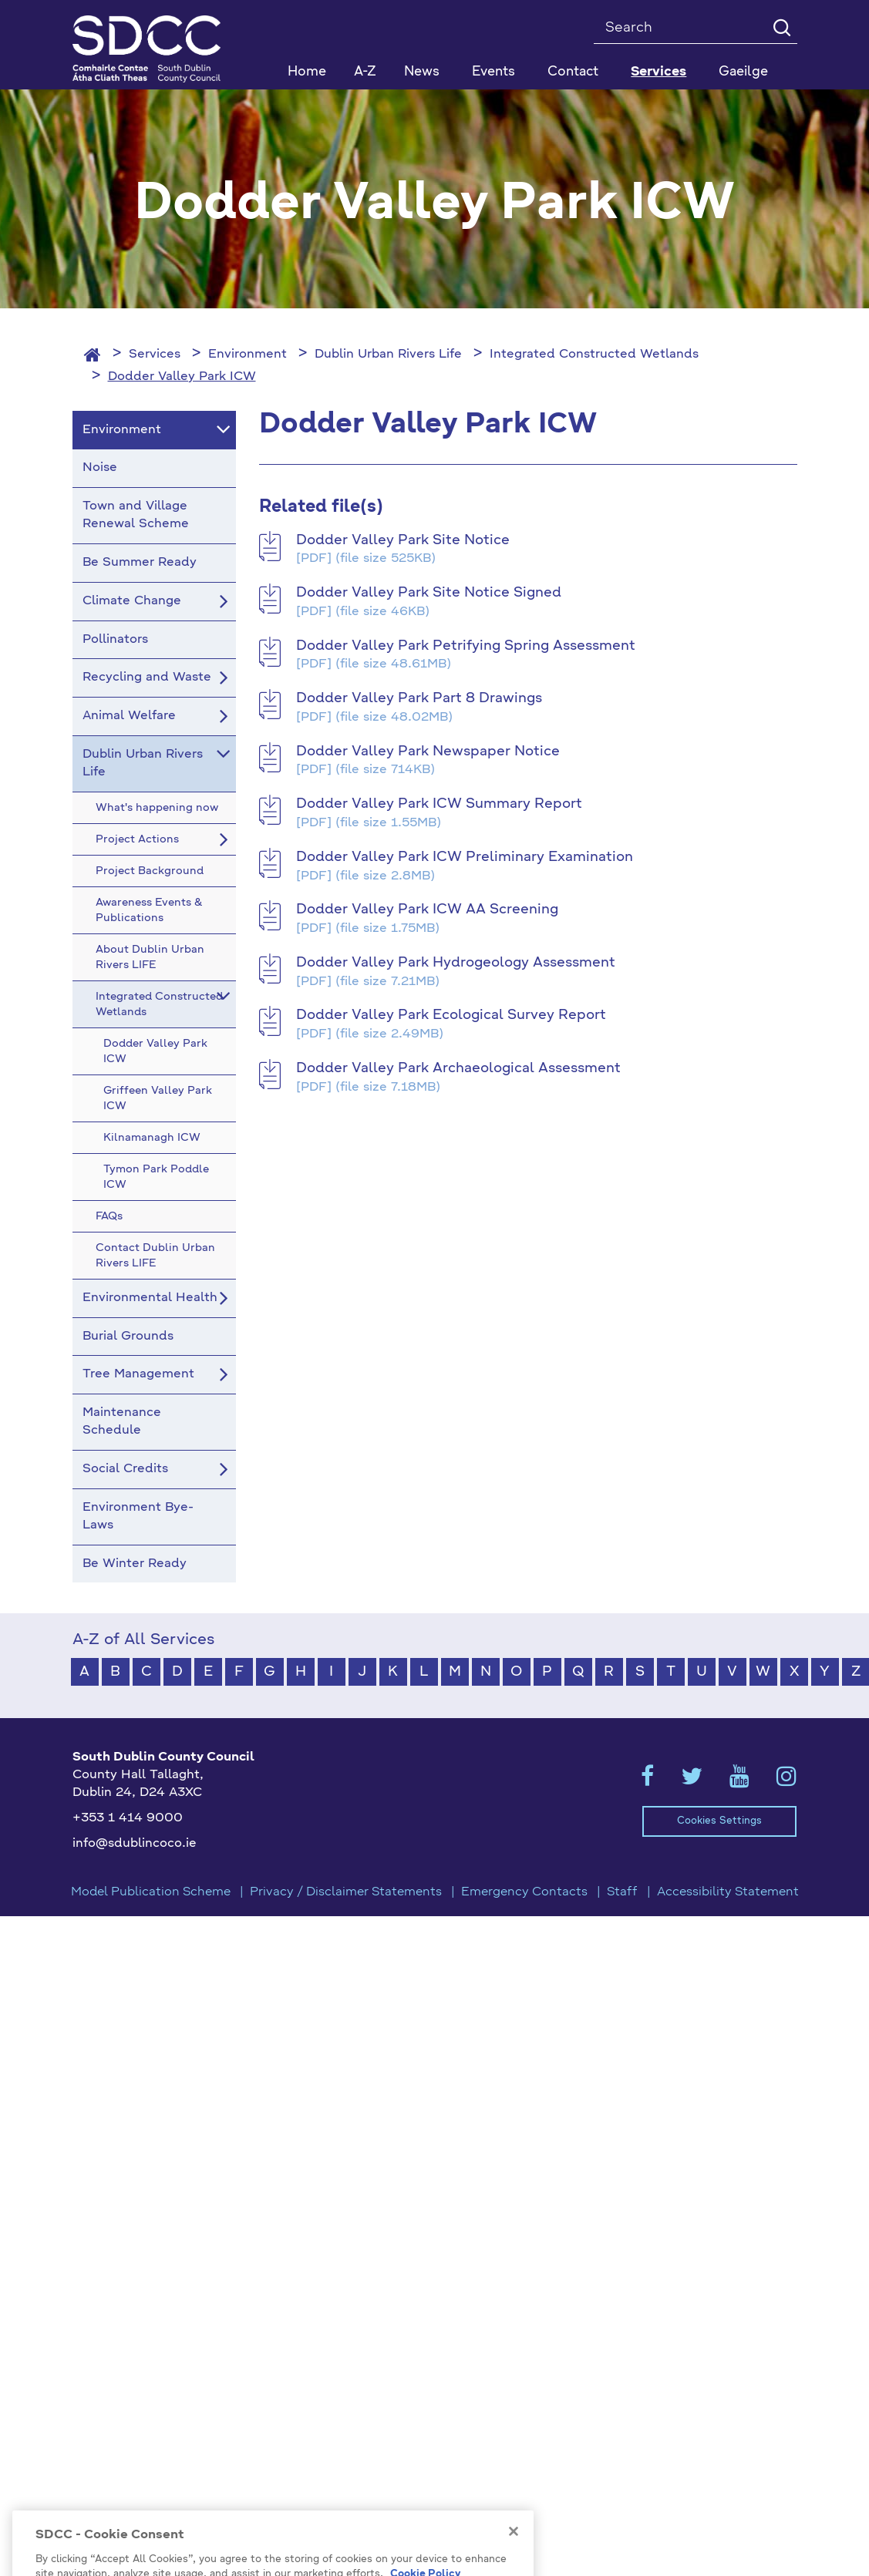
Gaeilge (743, 72)
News (422, 72)
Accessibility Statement (728, 1892)
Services (154, 354)
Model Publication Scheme (151, 1892)
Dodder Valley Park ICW (182, 377)
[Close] (513, 2564)
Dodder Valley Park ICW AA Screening (427, 909)
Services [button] (658, 72)
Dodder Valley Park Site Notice (403, 540)
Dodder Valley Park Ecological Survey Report (451, 1015)
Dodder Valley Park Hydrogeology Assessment (455, 963)
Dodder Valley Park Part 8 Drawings (419, 698)
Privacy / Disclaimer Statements (346, 1892)
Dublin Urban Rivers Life (388, 354)
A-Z (365, 72)
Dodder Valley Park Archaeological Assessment (458, 1068)
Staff (622, 1892)
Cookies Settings (719, 1821)
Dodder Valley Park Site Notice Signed (428, 593)
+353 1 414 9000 (127, 1818)
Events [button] (493, 72)
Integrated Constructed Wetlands (594, 354)
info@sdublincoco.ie (134, 1844)
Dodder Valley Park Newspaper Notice (428, 751)
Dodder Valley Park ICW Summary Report (439, 804)
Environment (247, 354)
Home (307, 72)
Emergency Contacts (524, 1892)
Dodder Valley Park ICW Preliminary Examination (464, 857)
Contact (572, 72)
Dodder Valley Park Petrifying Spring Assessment (465, 646)
